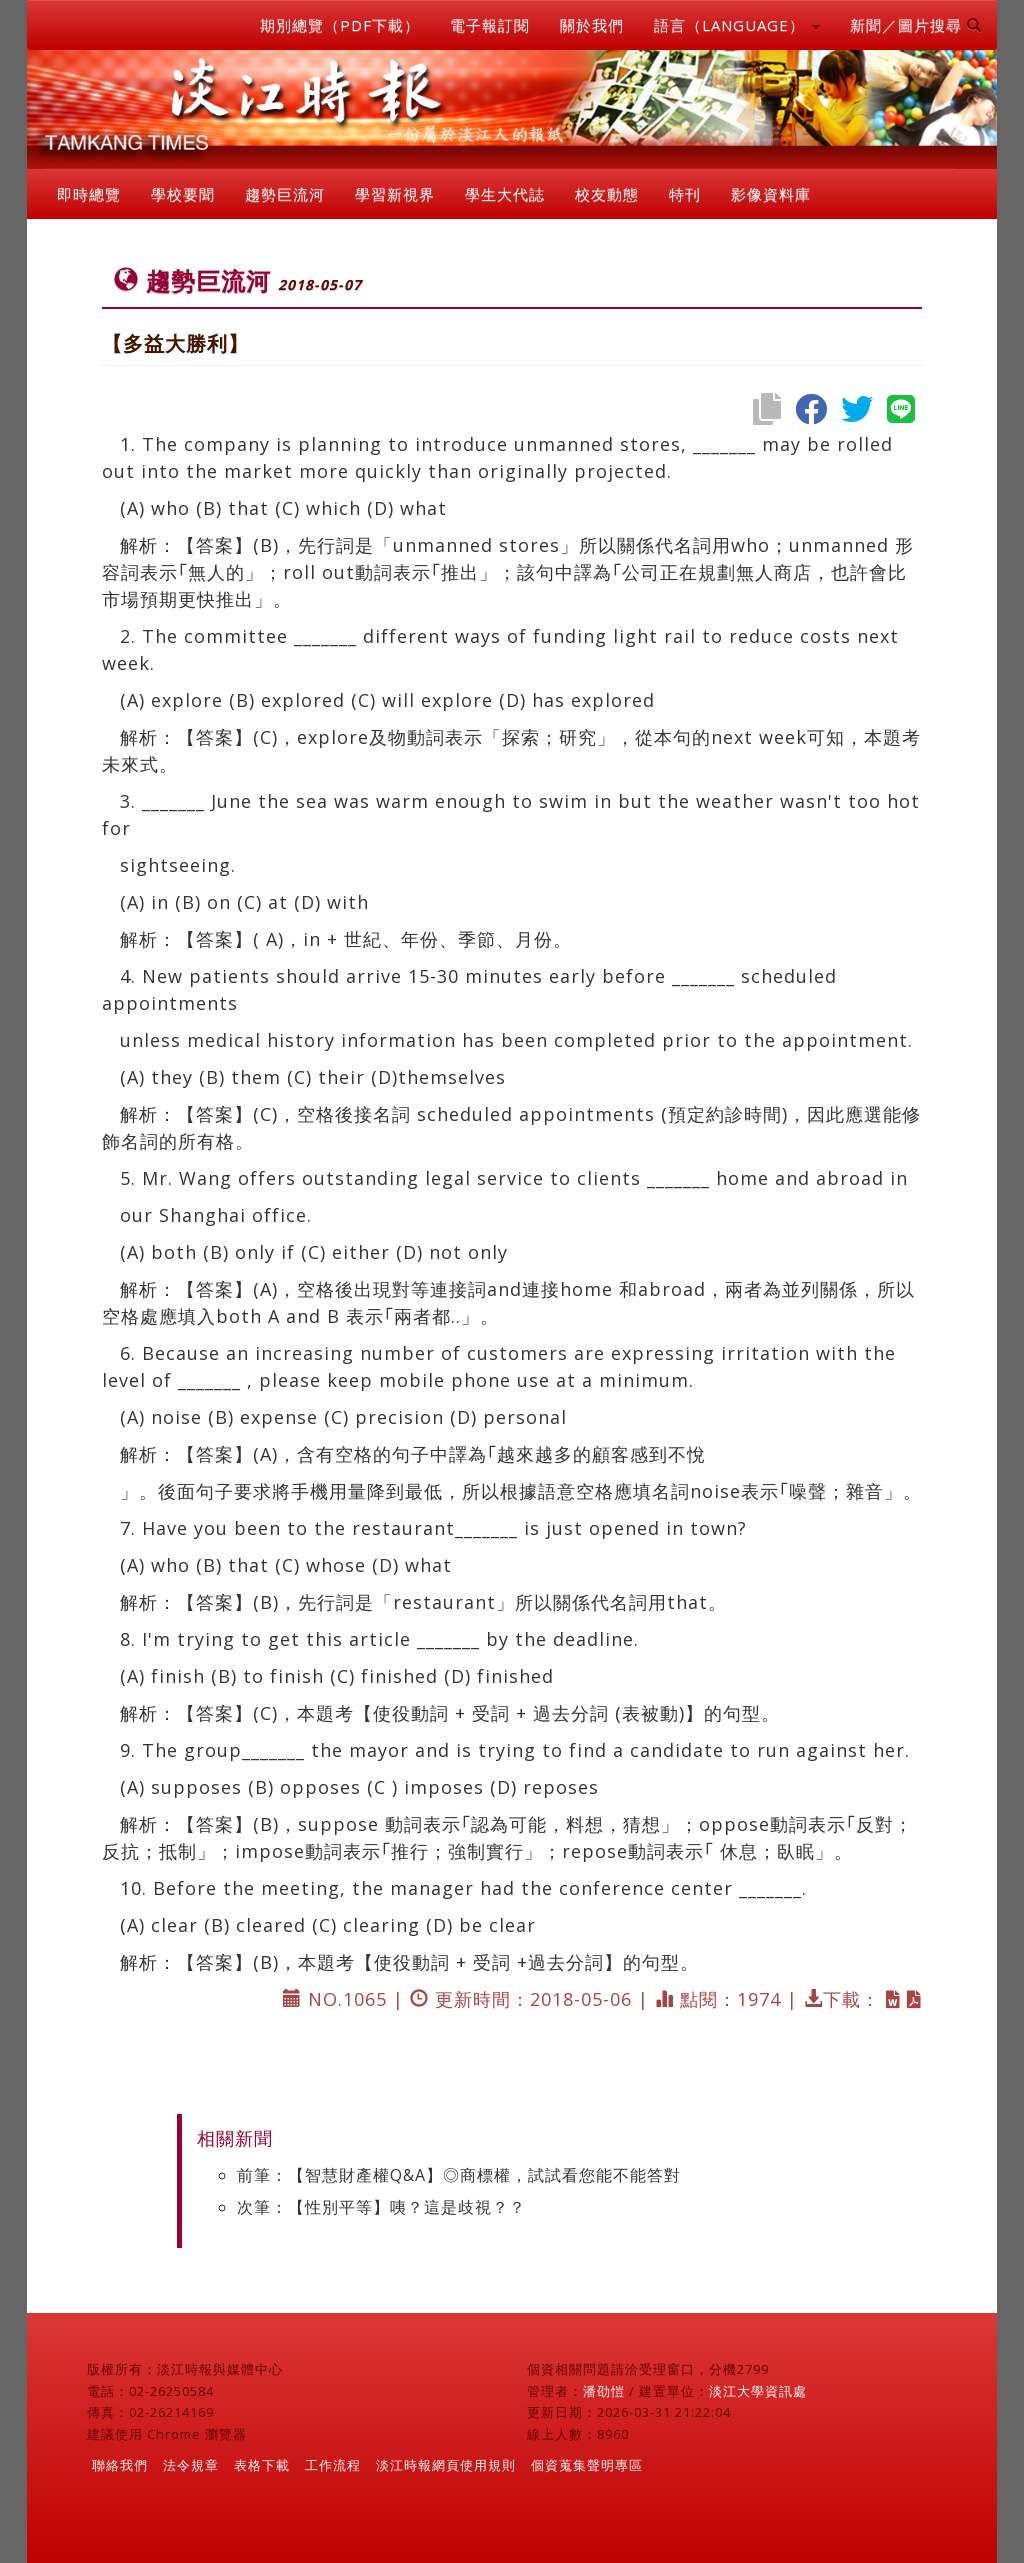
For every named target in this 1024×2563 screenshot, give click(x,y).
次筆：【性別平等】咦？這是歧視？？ (381, 2207)
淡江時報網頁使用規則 (446, 2465)
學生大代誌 (505, 194)
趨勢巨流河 (285, 194)
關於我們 (592, 25)
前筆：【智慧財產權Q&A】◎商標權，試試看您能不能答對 (459, 2175)
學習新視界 (395, 194)
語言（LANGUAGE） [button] (737, 25)
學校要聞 (183, 194)
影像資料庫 (771, 194)
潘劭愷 (604, 2391)
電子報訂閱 (490, 25)
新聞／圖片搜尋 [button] (916, 25)
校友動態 (607, 194)
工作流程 (333, 2465)
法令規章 (191, 2465)
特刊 (685, 194)
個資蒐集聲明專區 (587, 2465)
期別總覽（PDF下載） (340, 25)
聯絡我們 (120, 2465)
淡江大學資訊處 (758, 2391)
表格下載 (262, 2465)
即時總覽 (89, 194)
